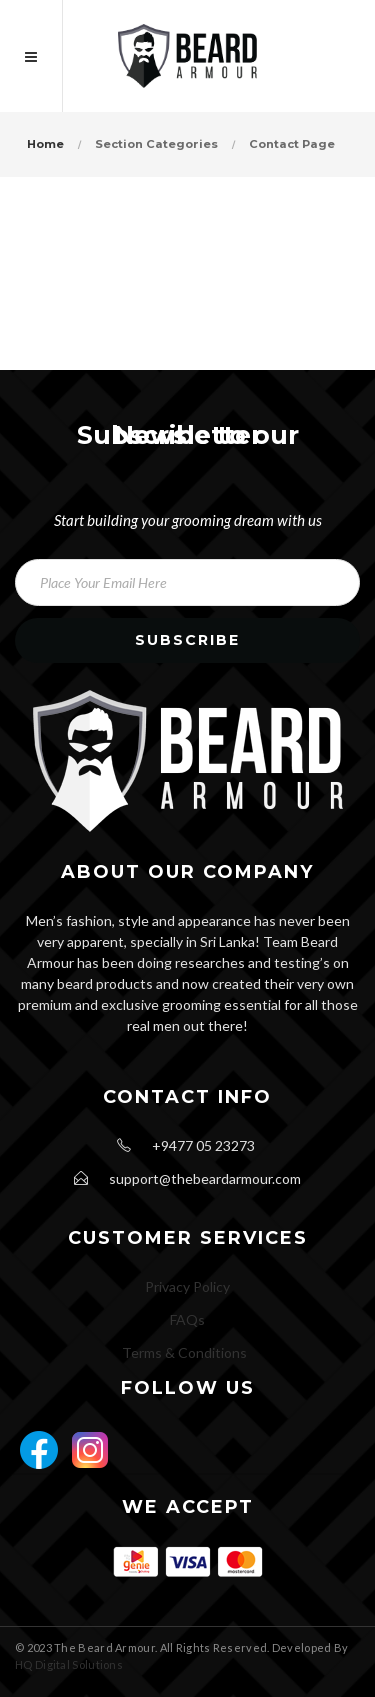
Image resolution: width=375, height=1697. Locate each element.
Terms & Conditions (184, 1352)
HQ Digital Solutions (69, 1664)
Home (45, 144)
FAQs (187, 1319)
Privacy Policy (187, 1286)
